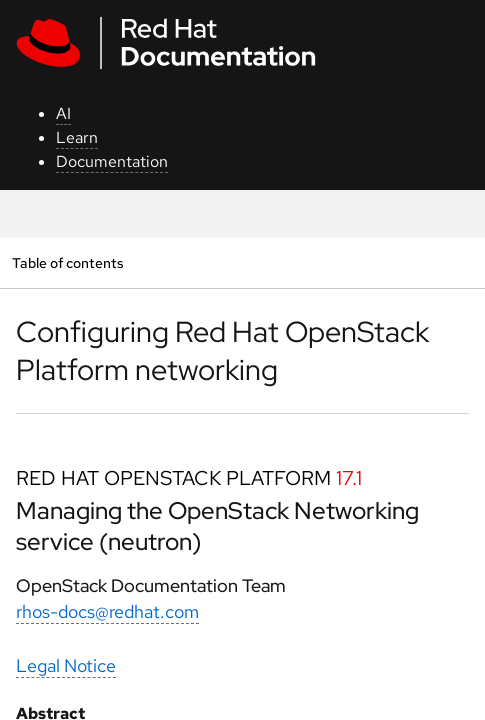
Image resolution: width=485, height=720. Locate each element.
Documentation (112, 161)
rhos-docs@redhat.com (107, 611)
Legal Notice (66, 665)
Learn (77, 137)
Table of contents (67, 262)
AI (63, 113)
